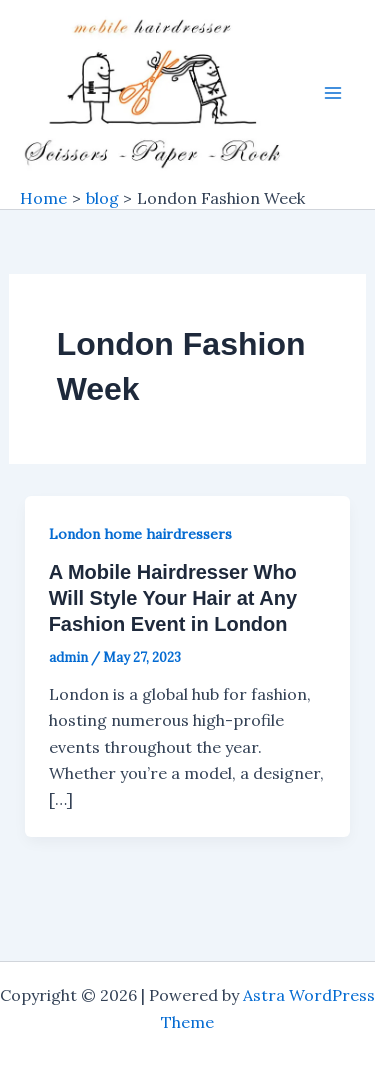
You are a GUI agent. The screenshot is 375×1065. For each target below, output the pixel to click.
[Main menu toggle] (333, 93)
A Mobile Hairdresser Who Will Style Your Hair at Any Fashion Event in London (173, 598)
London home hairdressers (140, 534)
